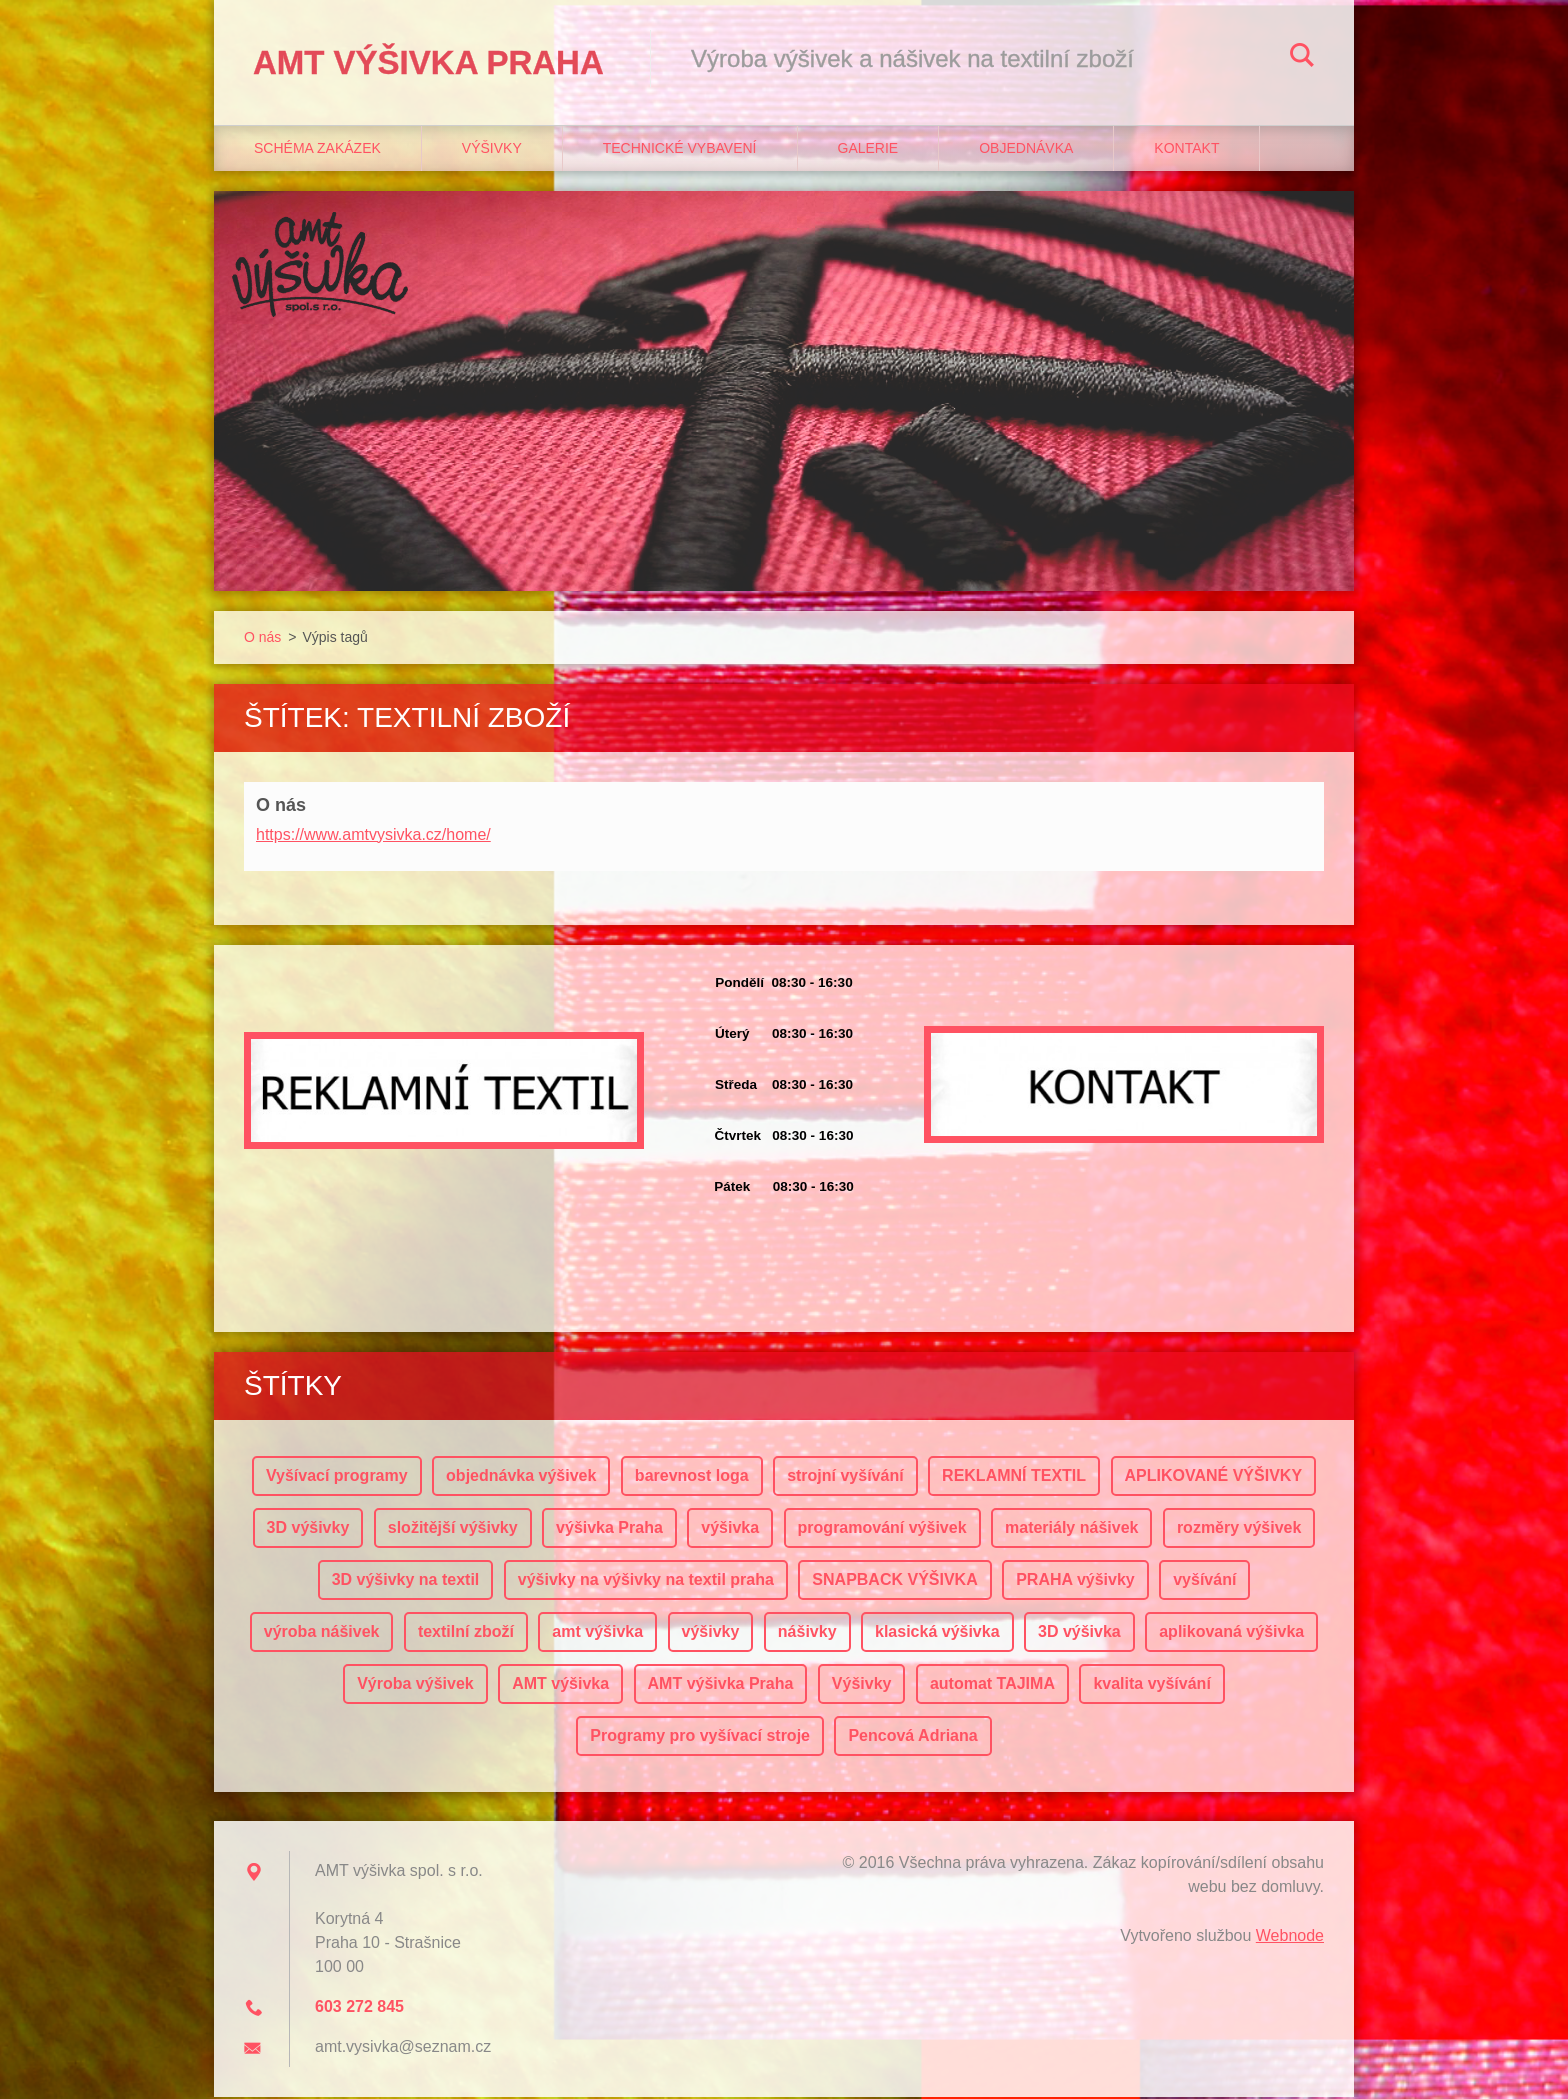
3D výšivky (308, 1529)
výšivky (711, 1633)
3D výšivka (1079, 1633)
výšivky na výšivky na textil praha (646, 1581)
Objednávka (1026, 151)
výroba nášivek (322, 1633)
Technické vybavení (680, 151)
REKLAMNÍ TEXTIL (1014, 1477)
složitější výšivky (453, 1529)
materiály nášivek (1071, 1529)
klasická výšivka (937, 1633)
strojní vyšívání (845, 1477)
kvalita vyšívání (1151, 1685)
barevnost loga (692, 1477)
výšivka (730, 1529)
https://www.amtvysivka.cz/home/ (373, 836)
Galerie (868, 151)
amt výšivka (597, 1633)
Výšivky (492, 151)
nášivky (807, 1633)
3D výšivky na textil (406, 1581)
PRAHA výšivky (1075, 1581)
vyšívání (1204, 1581)
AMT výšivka (560, 1685)
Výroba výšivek (415, 1685)
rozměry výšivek (1239, 1529)
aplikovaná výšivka (1231, 1633)
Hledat (1302, 58)
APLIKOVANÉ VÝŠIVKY (1214, 1477)
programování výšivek (882, 1529)
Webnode (1290, 1937)
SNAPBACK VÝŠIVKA (894, 1581)
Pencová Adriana (912, 1737)
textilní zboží (466, 1633)
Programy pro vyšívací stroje (700, 1737)
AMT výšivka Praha (721, 1685)
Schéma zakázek (317, 151)
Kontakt (1186, 151)
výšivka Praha (609, 1529)
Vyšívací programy (337, 1477)
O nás (262, 640)
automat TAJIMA (992, 1685)
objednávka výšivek (521, 1477)
